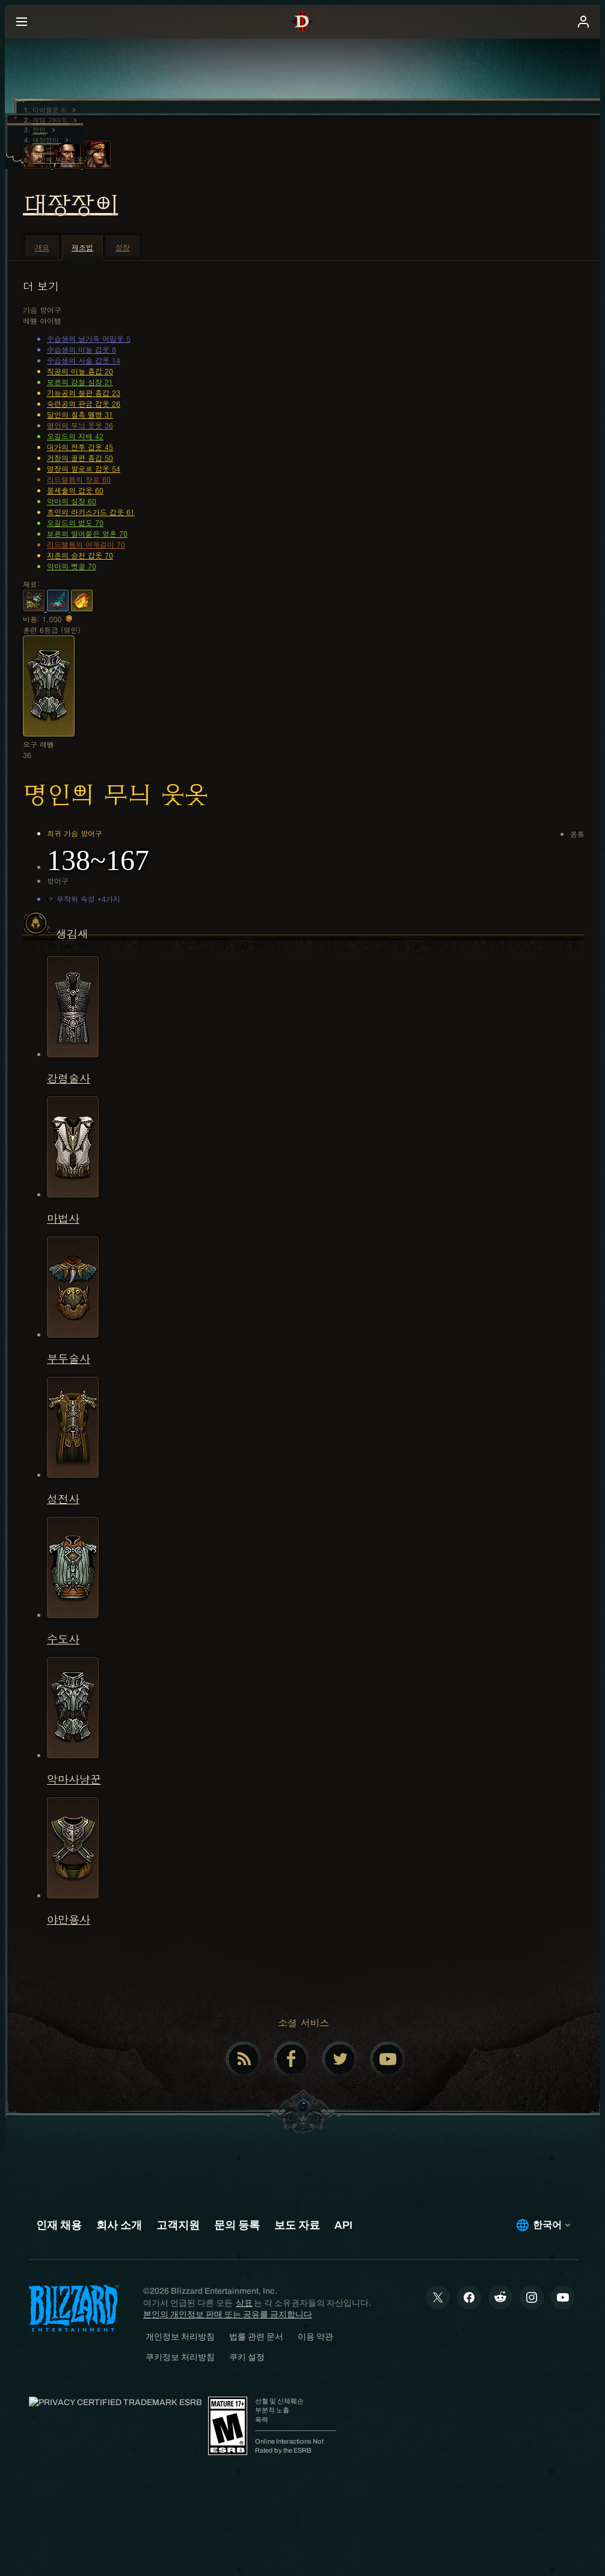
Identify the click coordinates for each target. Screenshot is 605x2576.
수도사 (63, 1638)
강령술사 (68, 1078)
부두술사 (68, 1358)
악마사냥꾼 (74, 1779)
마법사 (63, 1218)
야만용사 (68, 1919)
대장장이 (70, 204)
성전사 (63, 1498)
